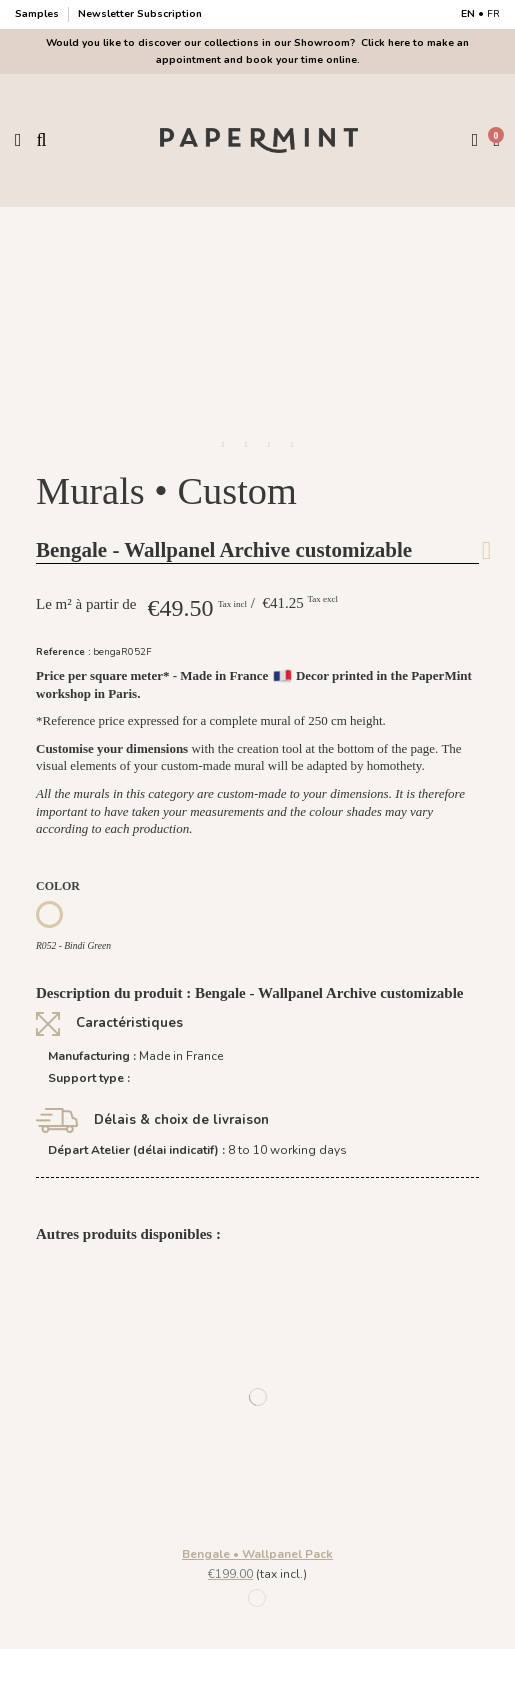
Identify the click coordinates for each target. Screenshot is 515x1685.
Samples (38, 14)
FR (493, 14)
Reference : (63, 651)
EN (468, 14)
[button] (223, 445)
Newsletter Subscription (140, 14)
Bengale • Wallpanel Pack (257, 1554)
